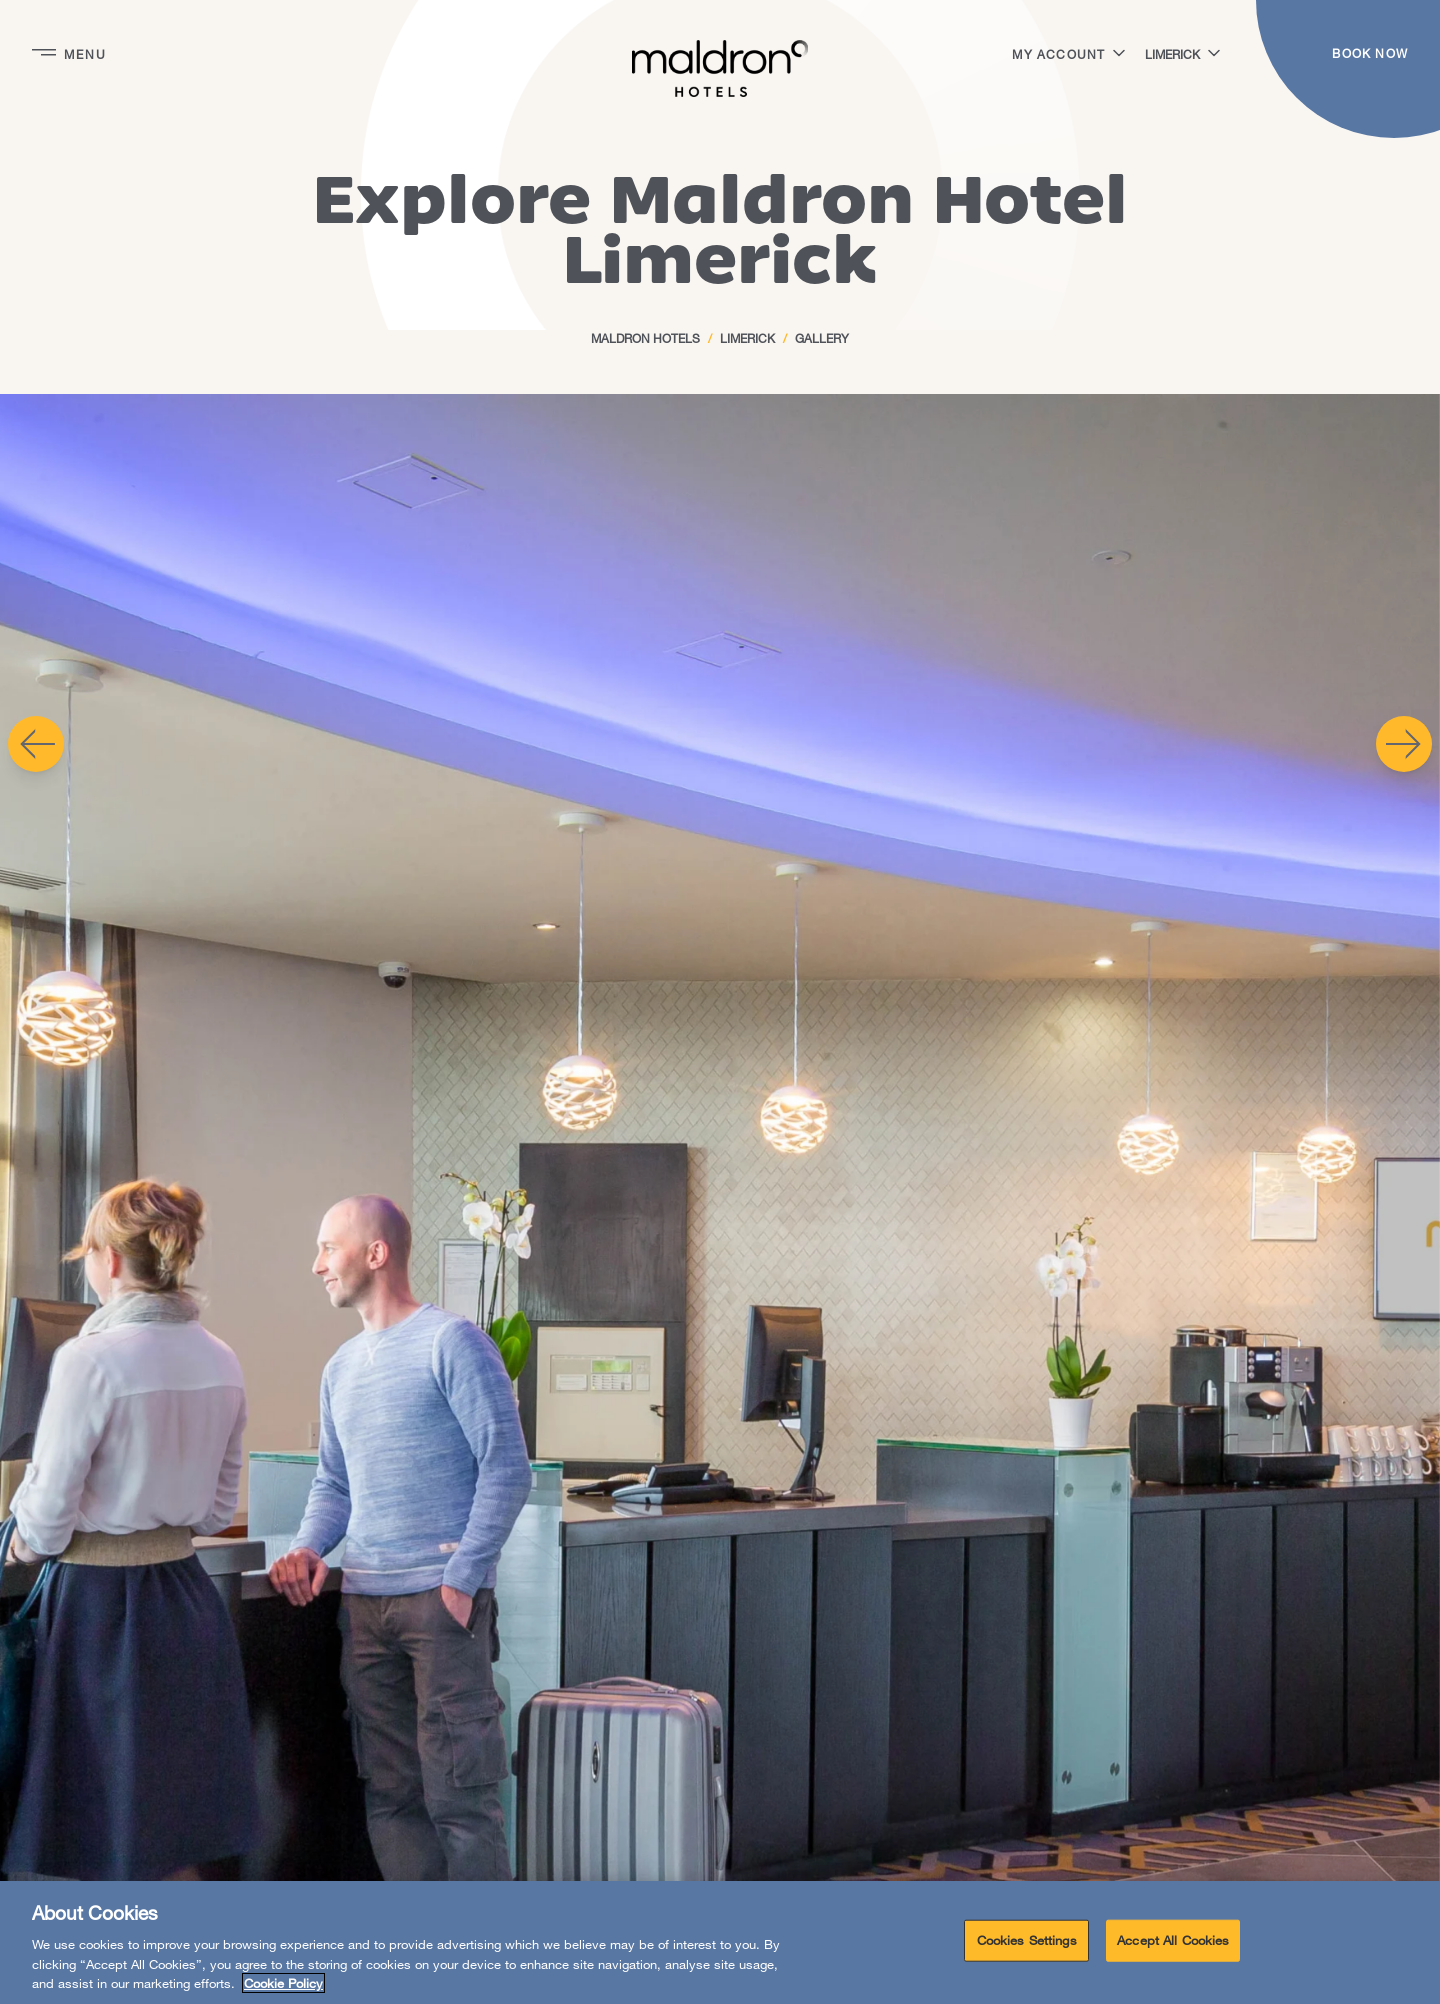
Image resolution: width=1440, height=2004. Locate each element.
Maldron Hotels (645, 338)
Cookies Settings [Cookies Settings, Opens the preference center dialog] (1027, 1940)
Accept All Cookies (1173, 1940)
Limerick (747, 338)
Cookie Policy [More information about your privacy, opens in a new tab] (283, 1983)
